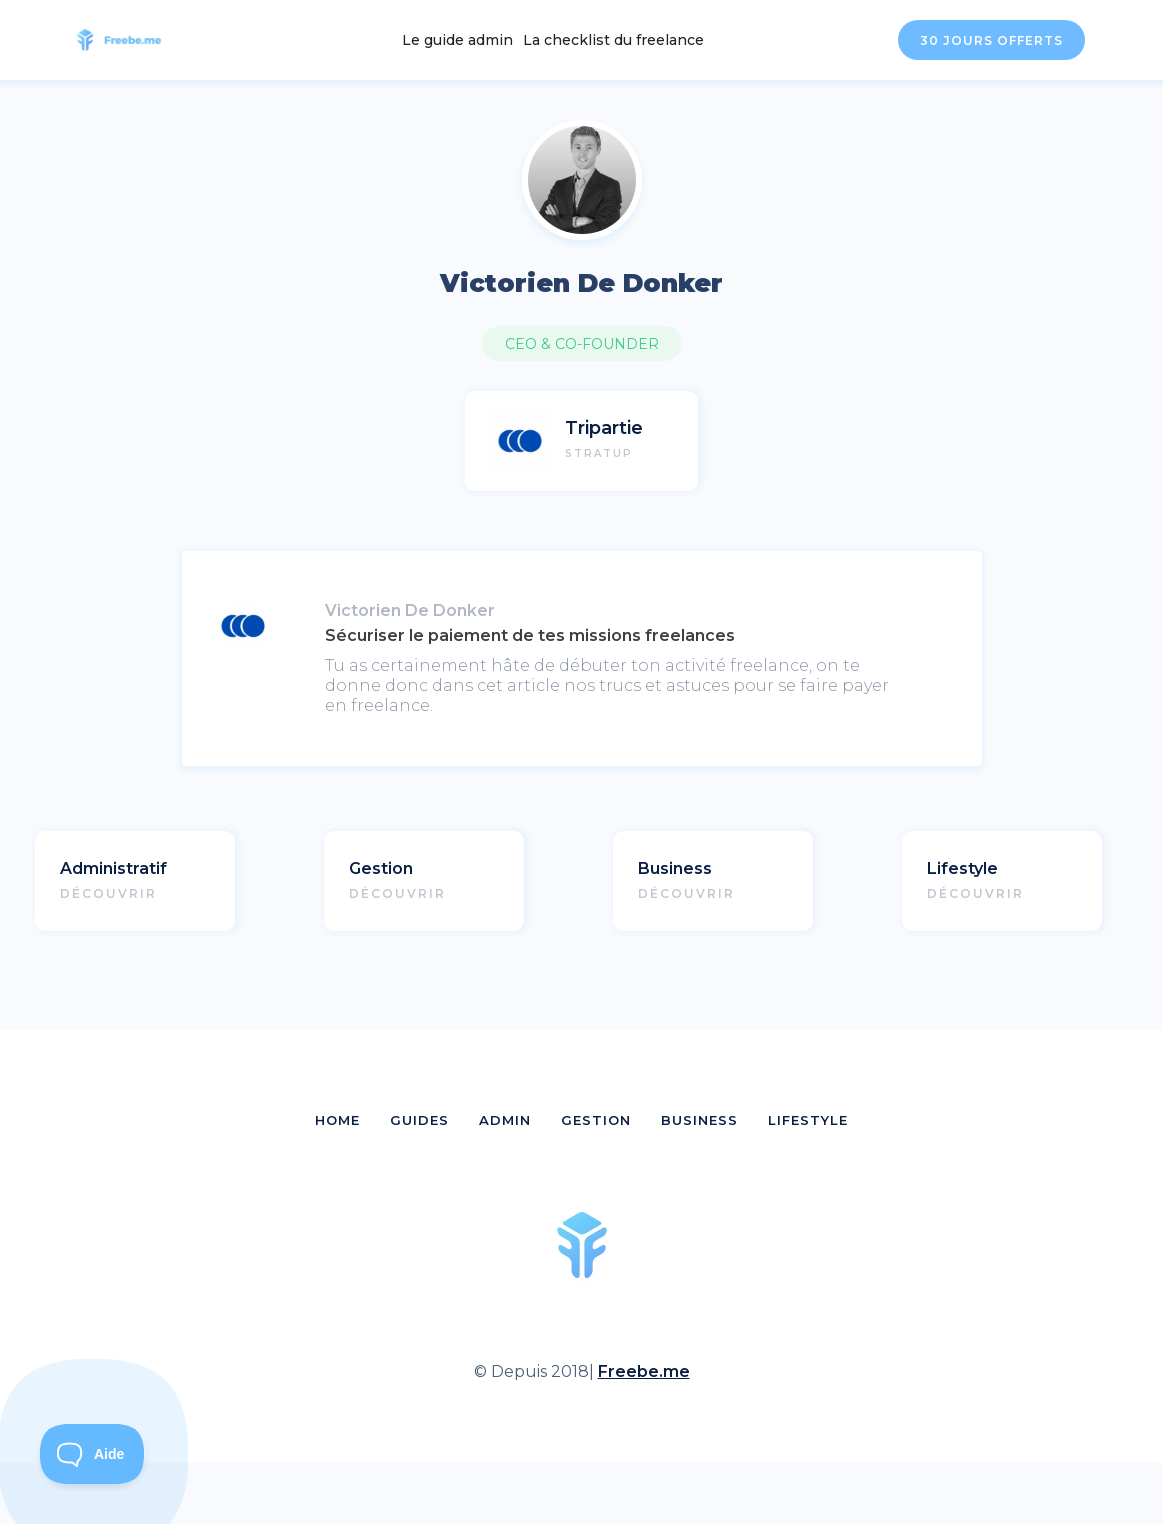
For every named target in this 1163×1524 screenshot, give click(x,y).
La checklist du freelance (613, 40)
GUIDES (419, 1120)
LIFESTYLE (808, 1120)
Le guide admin (457, 40)
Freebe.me (644, 1371)
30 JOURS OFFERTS (991, 40)
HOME (337, 1120)
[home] (130, 40)
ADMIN (505, 1120)
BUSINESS (699, 1120)
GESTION (596, 1120)
